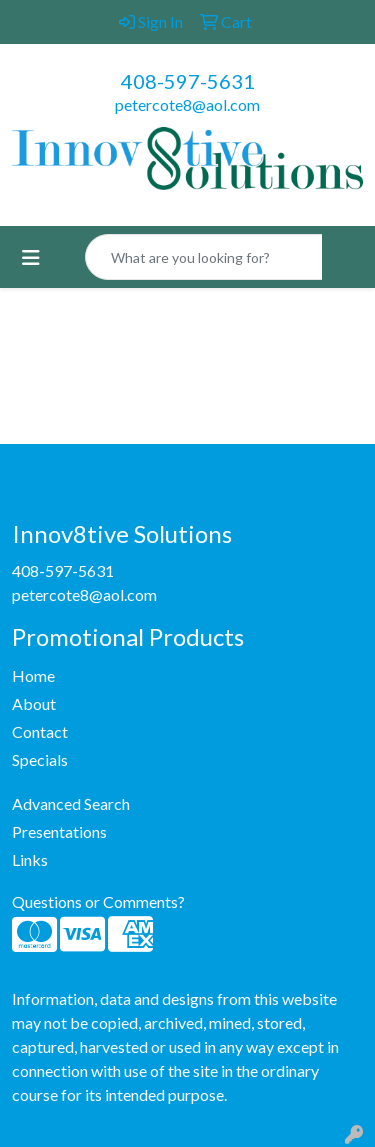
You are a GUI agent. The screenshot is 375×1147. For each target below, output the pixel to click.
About (34, 703)
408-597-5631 (188, 81)
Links (30, 859)
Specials (40, 759)
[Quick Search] (204, 257)
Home (33, 675)
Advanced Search (71, 803)
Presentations (59, 831)
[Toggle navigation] (31, 257)
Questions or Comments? (98, 901)
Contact (40, 731)
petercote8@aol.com (187, 104)
